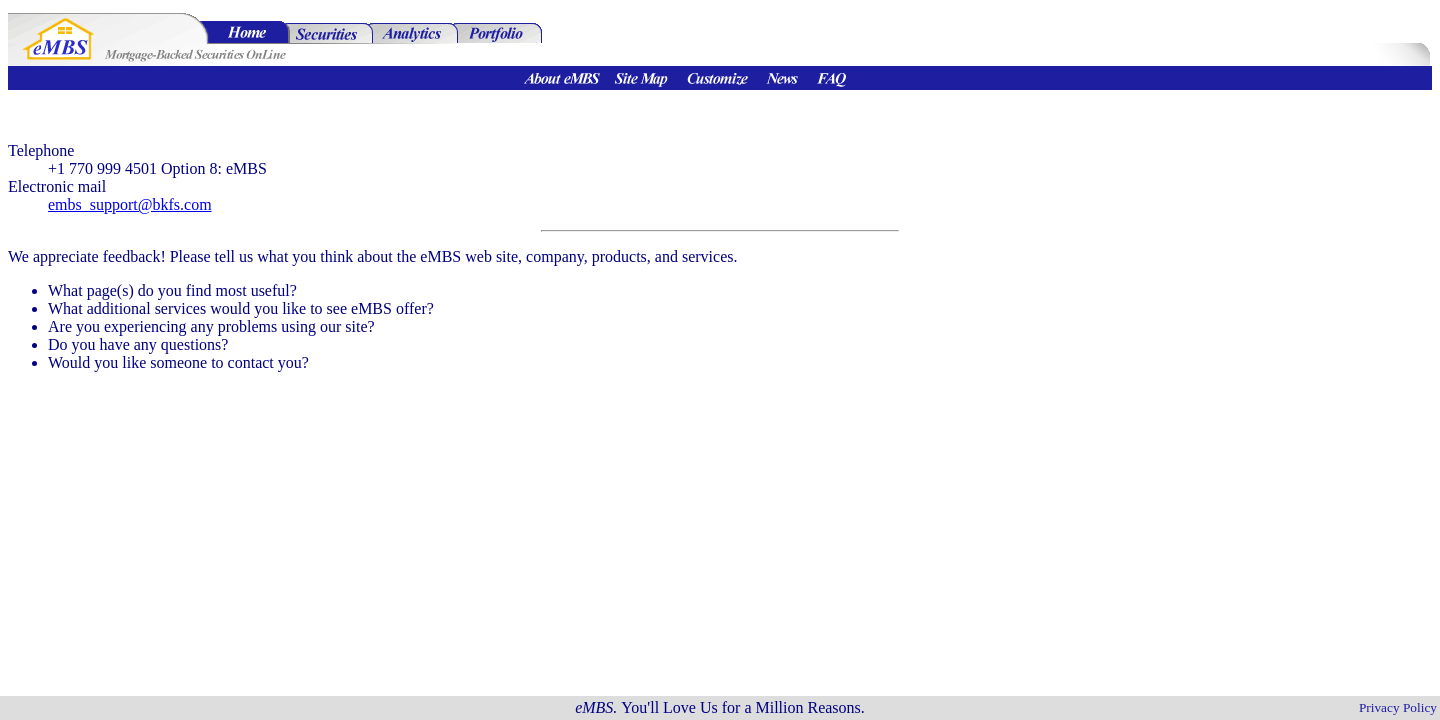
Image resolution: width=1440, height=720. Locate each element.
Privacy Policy (1398, 707)
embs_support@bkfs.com (130, 204)
